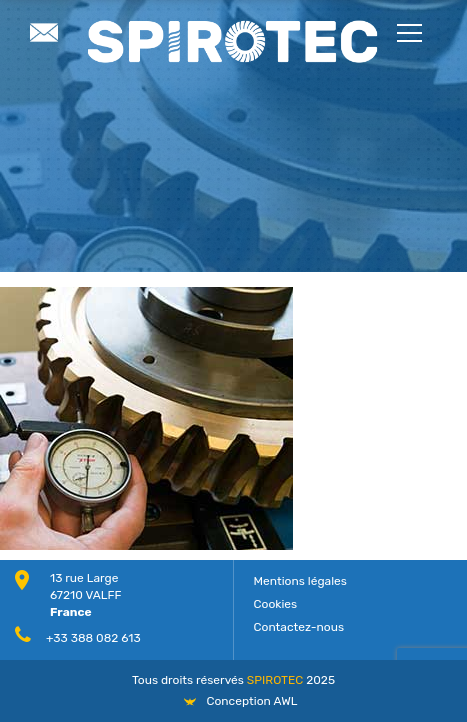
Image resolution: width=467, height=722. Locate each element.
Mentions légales (300, 581)
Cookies (276, 604)
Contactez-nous (299, 627)
